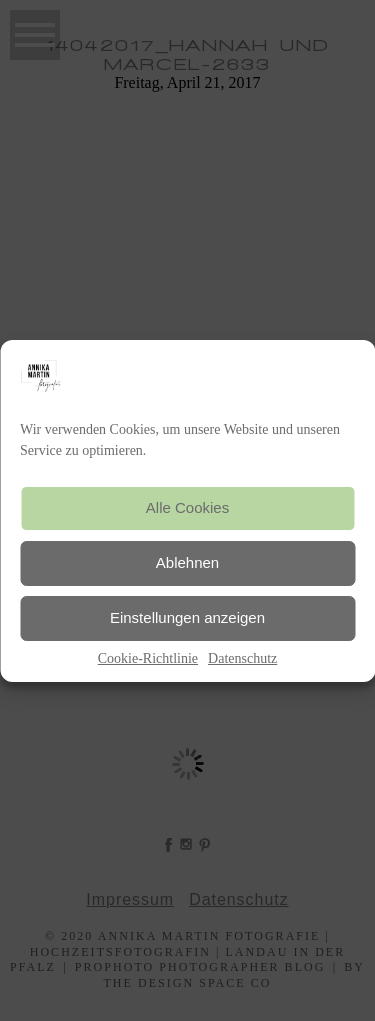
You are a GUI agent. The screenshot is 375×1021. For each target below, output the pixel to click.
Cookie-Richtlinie (148, 658)
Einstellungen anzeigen (187, 617)
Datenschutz (242, 658)
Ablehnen (187, 562)
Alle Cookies (187, 507)
